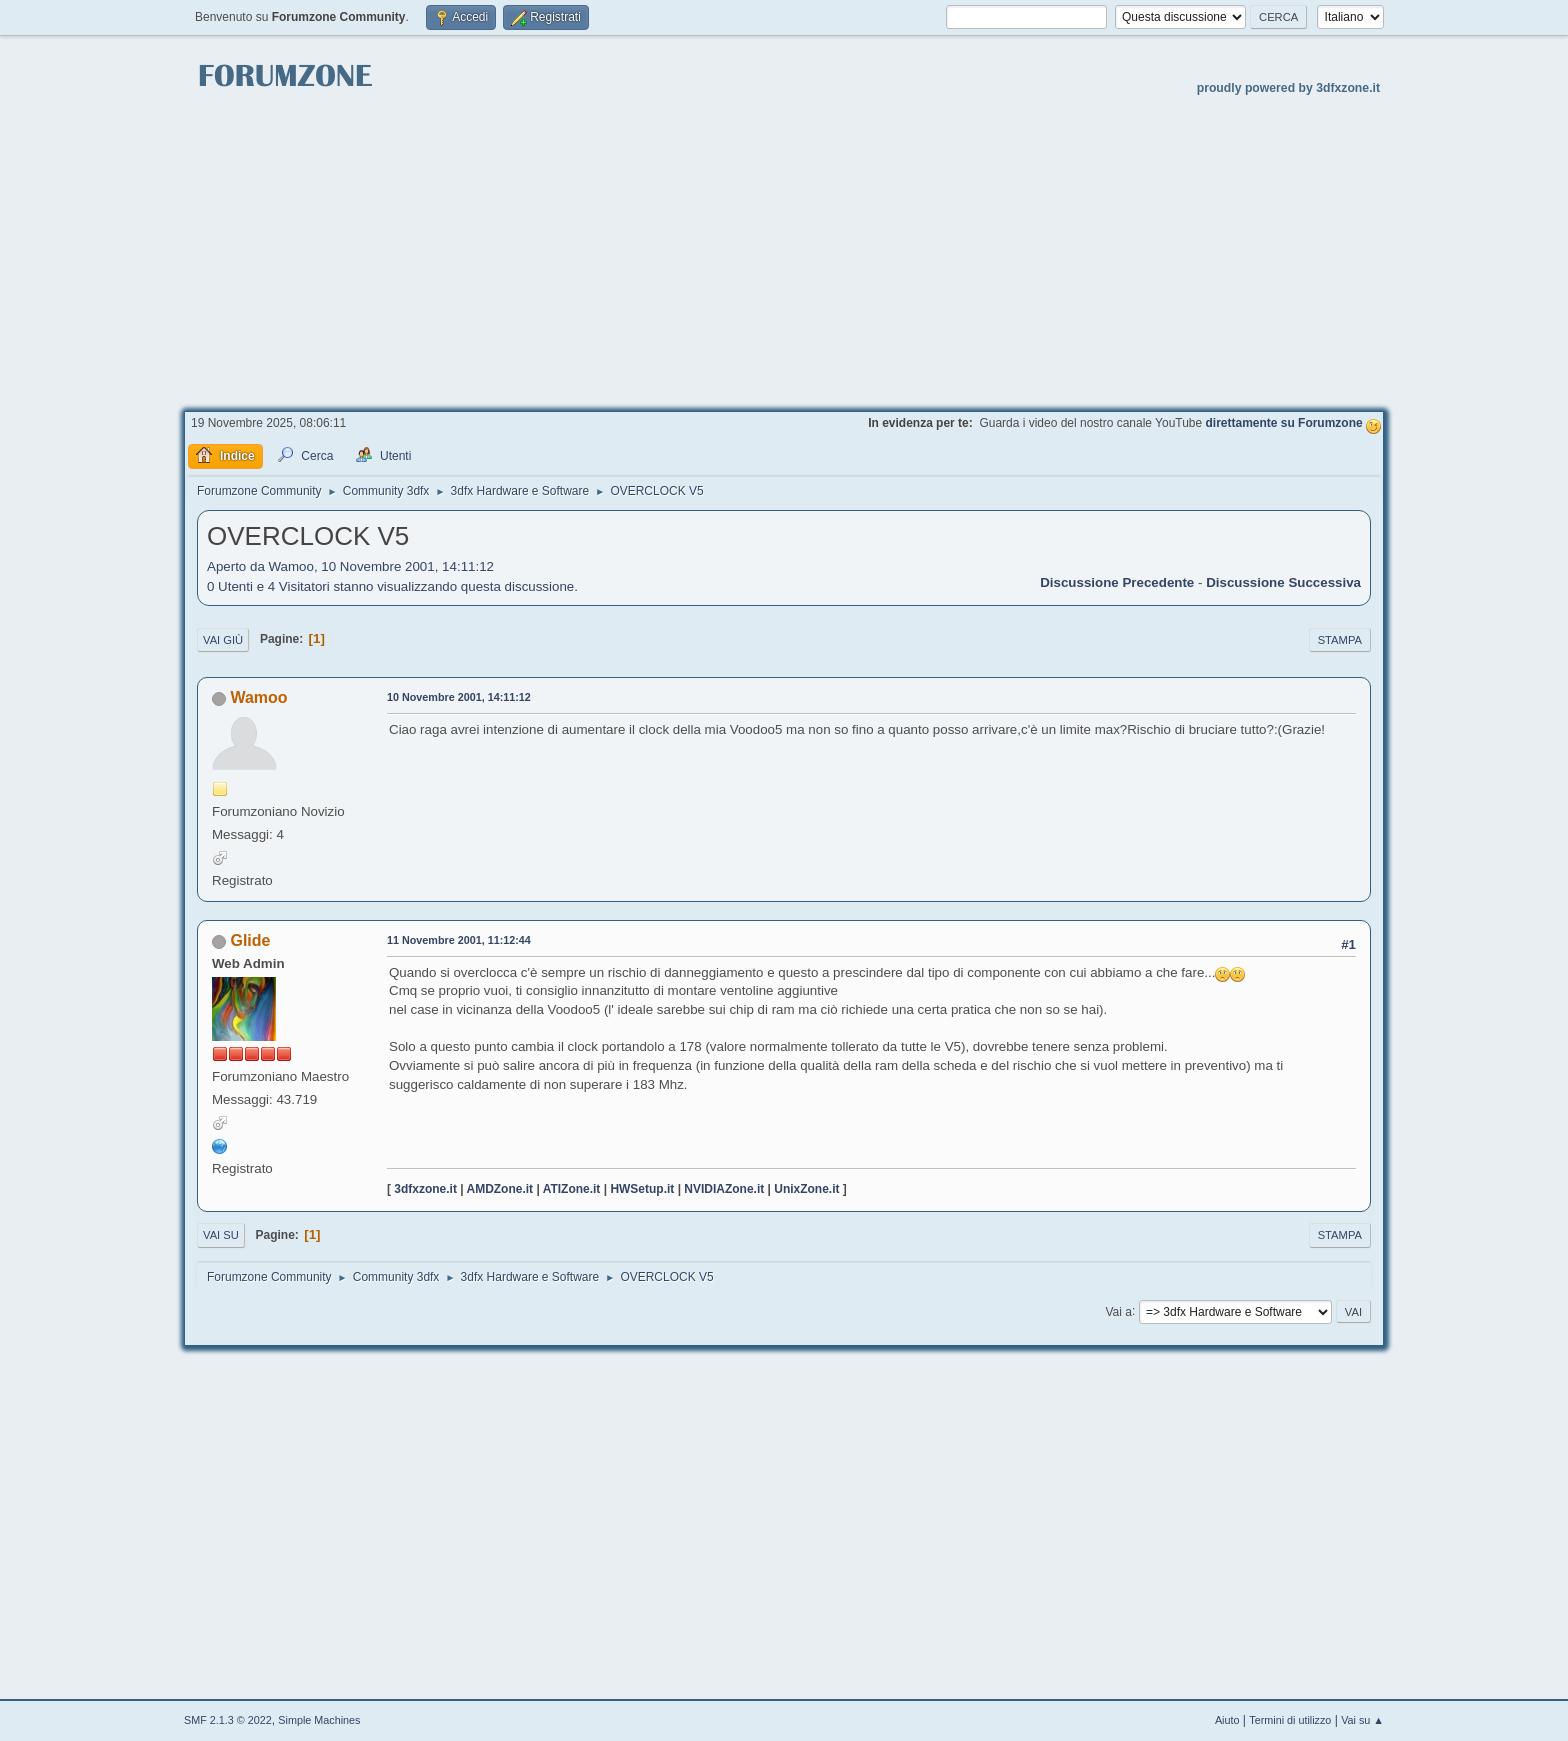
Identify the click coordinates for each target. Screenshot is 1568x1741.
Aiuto (1227, 1720)
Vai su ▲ (1362, 1720)
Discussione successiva (1283, 582)
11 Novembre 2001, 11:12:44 (459, 940)
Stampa (1340, 640)
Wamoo (258, 697)
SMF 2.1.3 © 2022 (228, 1720)
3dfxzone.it (425, 1189)
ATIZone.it (572, 1189)
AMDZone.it (500, 1189)
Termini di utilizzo (1290, 1720)
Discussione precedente (1117, 582)
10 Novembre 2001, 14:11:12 (459, 697)
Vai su (221, 1235)
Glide (250, 940)
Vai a (1118, 1311)
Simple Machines (319, 1720)
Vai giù (223, 640)
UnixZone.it (806, 1189)
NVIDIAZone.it (724, 1189)
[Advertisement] (784, 251)
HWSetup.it (642, 1189)
